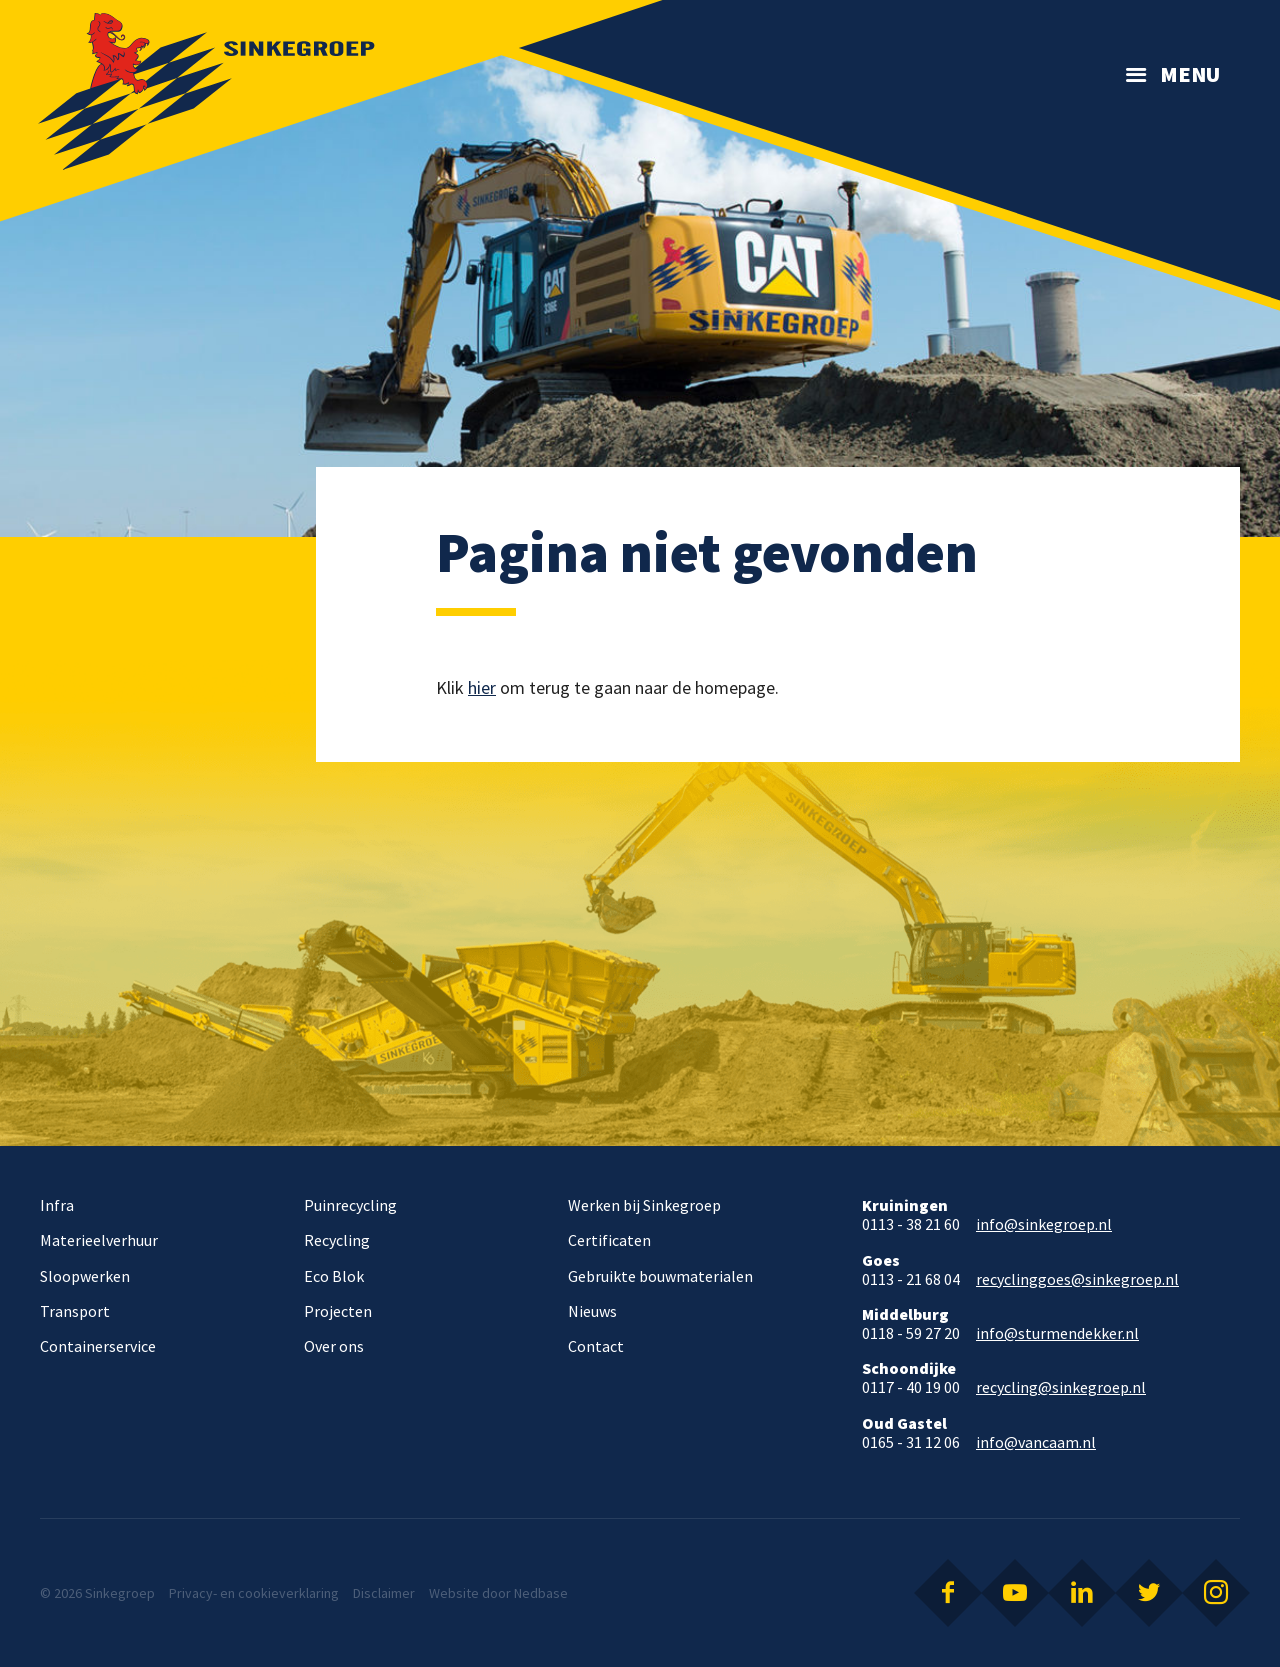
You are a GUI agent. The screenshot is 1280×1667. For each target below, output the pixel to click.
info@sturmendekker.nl (1057, 1333)
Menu (1190, 74)
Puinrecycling (350, 1205)
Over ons (334, 1346)
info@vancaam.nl (1036, 1442)
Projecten (338, 1311)
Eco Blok (334, 1276)
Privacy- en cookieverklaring (254, 1593)
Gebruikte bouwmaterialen (660, 1276)
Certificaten (609, 1240)
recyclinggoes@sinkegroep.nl (1077, 1279)
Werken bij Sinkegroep (644, 1205)
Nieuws (592, 1311)
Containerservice (98, 1346)
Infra (57, 1205)
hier (482, 687)
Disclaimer (384, 1593)
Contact (596, 1346)
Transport (75, 1311)
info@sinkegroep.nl (1044, 1224)
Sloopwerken (85, 1276)
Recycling (337, 1240)
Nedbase (541, 1593)
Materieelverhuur (99, 1240)
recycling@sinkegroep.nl (1061, 1387)
